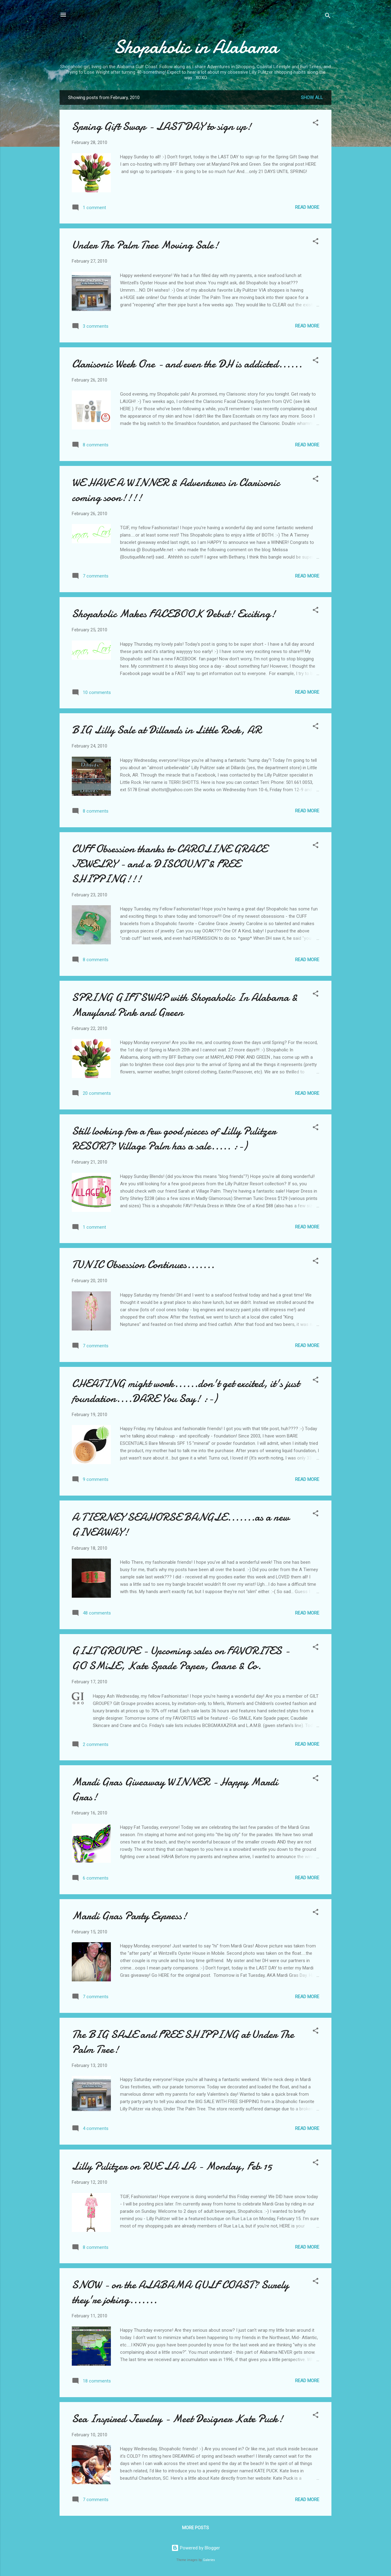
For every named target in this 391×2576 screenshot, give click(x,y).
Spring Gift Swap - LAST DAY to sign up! (161, 126)
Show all (312, 97)
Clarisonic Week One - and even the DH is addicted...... (187, 363)
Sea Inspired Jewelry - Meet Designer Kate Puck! (177, 2418)
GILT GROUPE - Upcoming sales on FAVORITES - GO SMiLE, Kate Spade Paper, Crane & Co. (181, 1658)
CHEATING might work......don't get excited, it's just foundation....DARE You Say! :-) (185, 1391)
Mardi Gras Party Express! (129, 1915)
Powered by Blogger (195, 2548)
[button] (315, 123)
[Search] (327, 16)
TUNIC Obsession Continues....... (143, 1264)
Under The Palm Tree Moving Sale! (145, 245)
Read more (307, 207)
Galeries (209, 2560)
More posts (195, 2527)
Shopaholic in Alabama (195, 47)
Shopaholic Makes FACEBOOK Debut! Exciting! (174, 613)
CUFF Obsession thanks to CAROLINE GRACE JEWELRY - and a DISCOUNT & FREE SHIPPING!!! (169, 863)
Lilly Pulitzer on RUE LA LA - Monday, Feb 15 (172, 2166)
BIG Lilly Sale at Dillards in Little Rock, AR (166, 729)
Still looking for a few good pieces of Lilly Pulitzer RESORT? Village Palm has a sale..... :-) (174, 1138)
